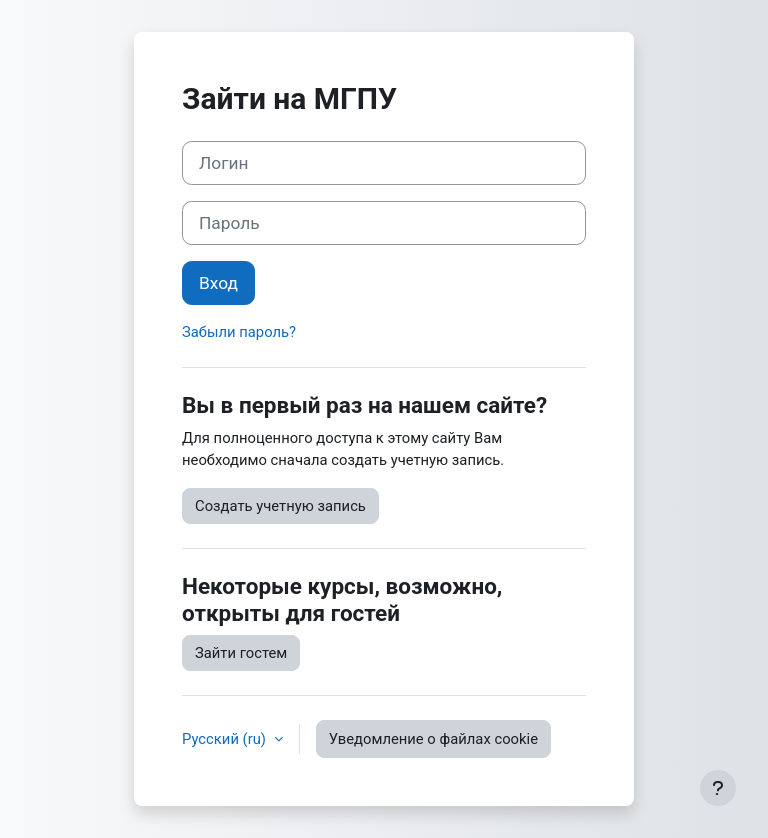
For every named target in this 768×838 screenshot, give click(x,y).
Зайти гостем (241, 653)
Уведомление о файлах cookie (433, 739)
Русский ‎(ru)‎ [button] (226, 739)
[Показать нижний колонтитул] (718, 788)
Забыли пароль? (239, 332)
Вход (218, 283)
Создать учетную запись (280, 506)
